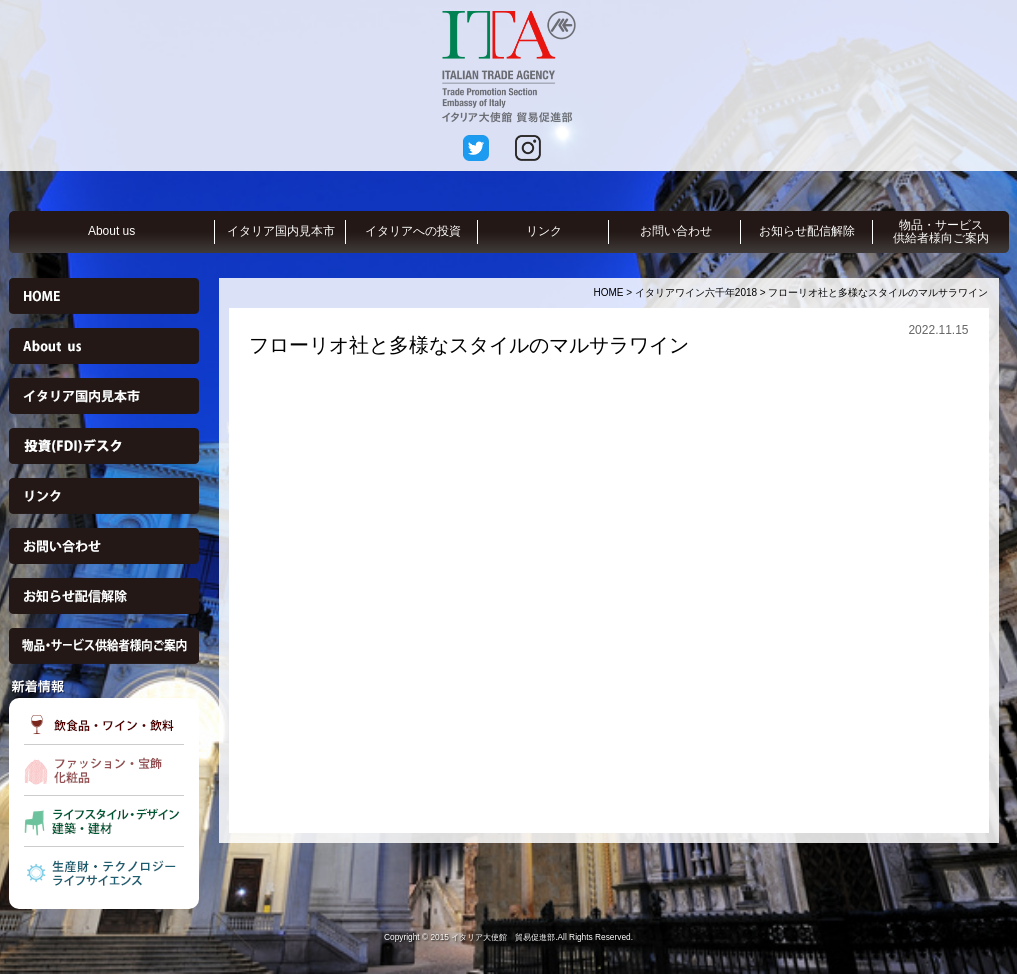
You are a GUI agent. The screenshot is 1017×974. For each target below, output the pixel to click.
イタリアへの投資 (413, 231)
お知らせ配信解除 (807, 231)
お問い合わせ (676, 231)
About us (111, 231)
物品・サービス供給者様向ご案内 (941, 231)
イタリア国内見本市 (281, 231)
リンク (544, 231)
